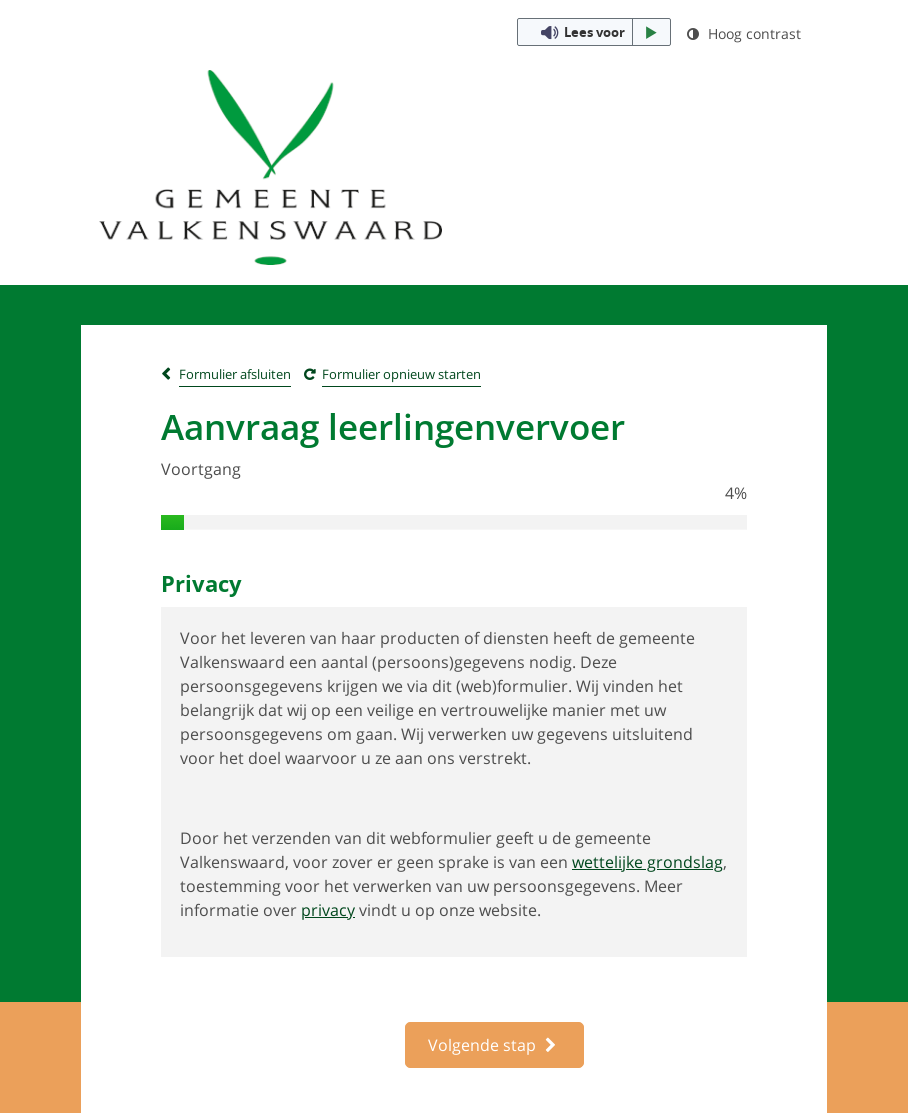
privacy (328, 910)
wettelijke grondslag (647, 862)
